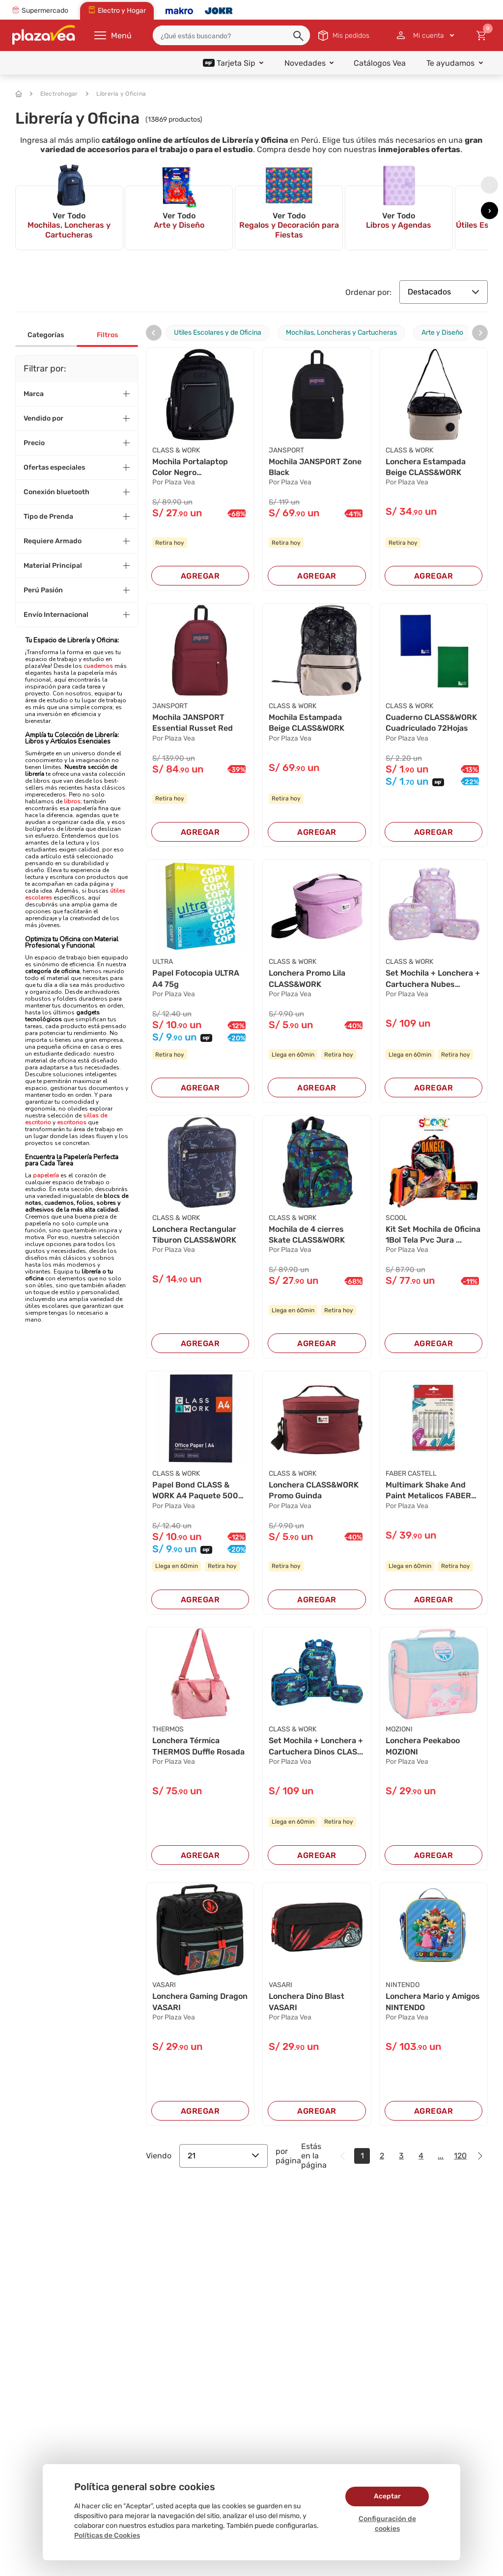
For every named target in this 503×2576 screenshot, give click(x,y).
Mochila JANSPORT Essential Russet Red (192, 723)
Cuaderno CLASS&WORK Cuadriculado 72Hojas (431, 723)
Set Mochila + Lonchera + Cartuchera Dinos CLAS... (316, 1746)
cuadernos (98, 666)
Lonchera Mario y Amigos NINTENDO (433, 2002)
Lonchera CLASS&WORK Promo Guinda (314, 1490)
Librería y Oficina (116, 93)
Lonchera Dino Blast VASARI (306, 2002)
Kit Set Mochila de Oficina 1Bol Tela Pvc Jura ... (433, 1234)
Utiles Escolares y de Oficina (217, 332)
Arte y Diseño (442, 332)
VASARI (164, 1985)
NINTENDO (402, 1985)
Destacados (443, 291)
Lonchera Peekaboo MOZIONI (423, 1746)
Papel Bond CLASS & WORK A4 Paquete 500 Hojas (195, 1491)
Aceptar (387, 2496)
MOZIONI (399, 1729)
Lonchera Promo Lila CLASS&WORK (307, 978)
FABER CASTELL (411, 1473)
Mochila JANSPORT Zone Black (315, 467)
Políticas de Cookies (107, 2535)
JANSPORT (286, 450)
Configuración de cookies (387, 2524)
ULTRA (162, 961)
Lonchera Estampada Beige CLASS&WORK (426, 467)
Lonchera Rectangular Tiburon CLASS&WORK (194, 1234)
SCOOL (396, 1218)
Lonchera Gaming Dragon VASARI (200, 2002)
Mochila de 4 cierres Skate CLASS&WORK (307, 1234)
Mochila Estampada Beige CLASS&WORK (306, 723)
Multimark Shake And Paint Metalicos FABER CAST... (428, 1491)
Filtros (107, 335)
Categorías (46, 335)
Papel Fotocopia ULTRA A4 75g (195, 978)
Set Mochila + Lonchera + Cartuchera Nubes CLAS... (433, 979)
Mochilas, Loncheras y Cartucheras (341, 332)
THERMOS (168, 1729)
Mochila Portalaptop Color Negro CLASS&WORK (190, 467)
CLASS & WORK (176, 450)
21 (223, 2155)
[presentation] (489, 184)
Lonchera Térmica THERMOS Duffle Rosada (198, 1746)
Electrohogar (54, 93)
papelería (46, 1175)
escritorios (71, 1122)
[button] (299, 36)
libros (72, 801)
